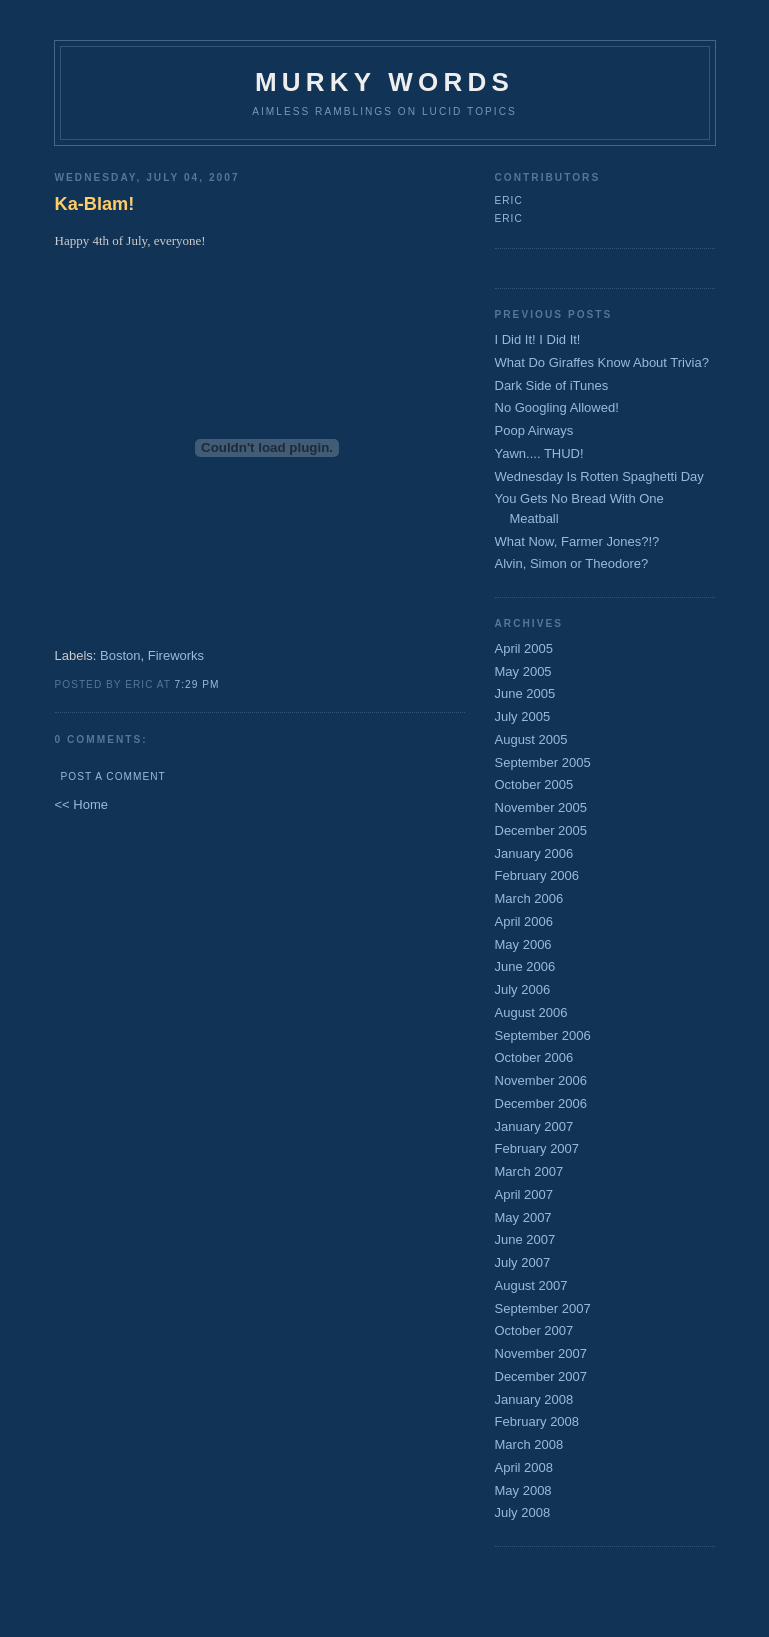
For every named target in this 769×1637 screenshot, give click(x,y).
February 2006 (537, 875)
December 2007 (541, 1376)
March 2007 (529, 1171)
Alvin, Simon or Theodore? (572, 563)
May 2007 (523, 1217)
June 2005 (525, 693)
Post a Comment (113, 776)
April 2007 (524, 1194)
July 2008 (523, 1512)
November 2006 (541, 1080)
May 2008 (523, 1490)
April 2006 (524, 921)
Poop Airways (534, 430)
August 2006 (531, 1012)
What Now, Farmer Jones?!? (577, 541)
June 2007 (525, 1239)
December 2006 (541, 1103)
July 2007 (523, 1262)
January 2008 (534, 1399)
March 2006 (529, 898)
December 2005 (541, 830)
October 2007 (534, 1330)
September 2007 (543, 1308)
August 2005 (531, 739)
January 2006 (534, 853)
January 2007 (534, 1126)
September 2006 (543, 1035)
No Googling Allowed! (557, 407)
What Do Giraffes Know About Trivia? (602, 362)
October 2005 (534, 784)
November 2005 (541, 807)
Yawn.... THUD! (539, 453)
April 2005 (524, 648)
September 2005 (543, 762)
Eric (509, 200)
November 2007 (541, 1353)
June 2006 (525, 966)
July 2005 (523, 716)
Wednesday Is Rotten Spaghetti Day (599, 476)
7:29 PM (197, 684)
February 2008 (537, 1421)
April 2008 (524, 1467)
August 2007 (531, 1285)
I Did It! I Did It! (538, 339)
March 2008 (529, 1444)
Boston (120, 655)
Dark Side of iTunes (552, 385)
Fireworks (176, 655)
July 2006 (523, 989)
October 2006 (534, 1057)
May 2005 (523, 671)
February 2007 (537, 1148)
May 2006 (523, 944)
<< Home (81, 804)
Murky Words (384, 82)
